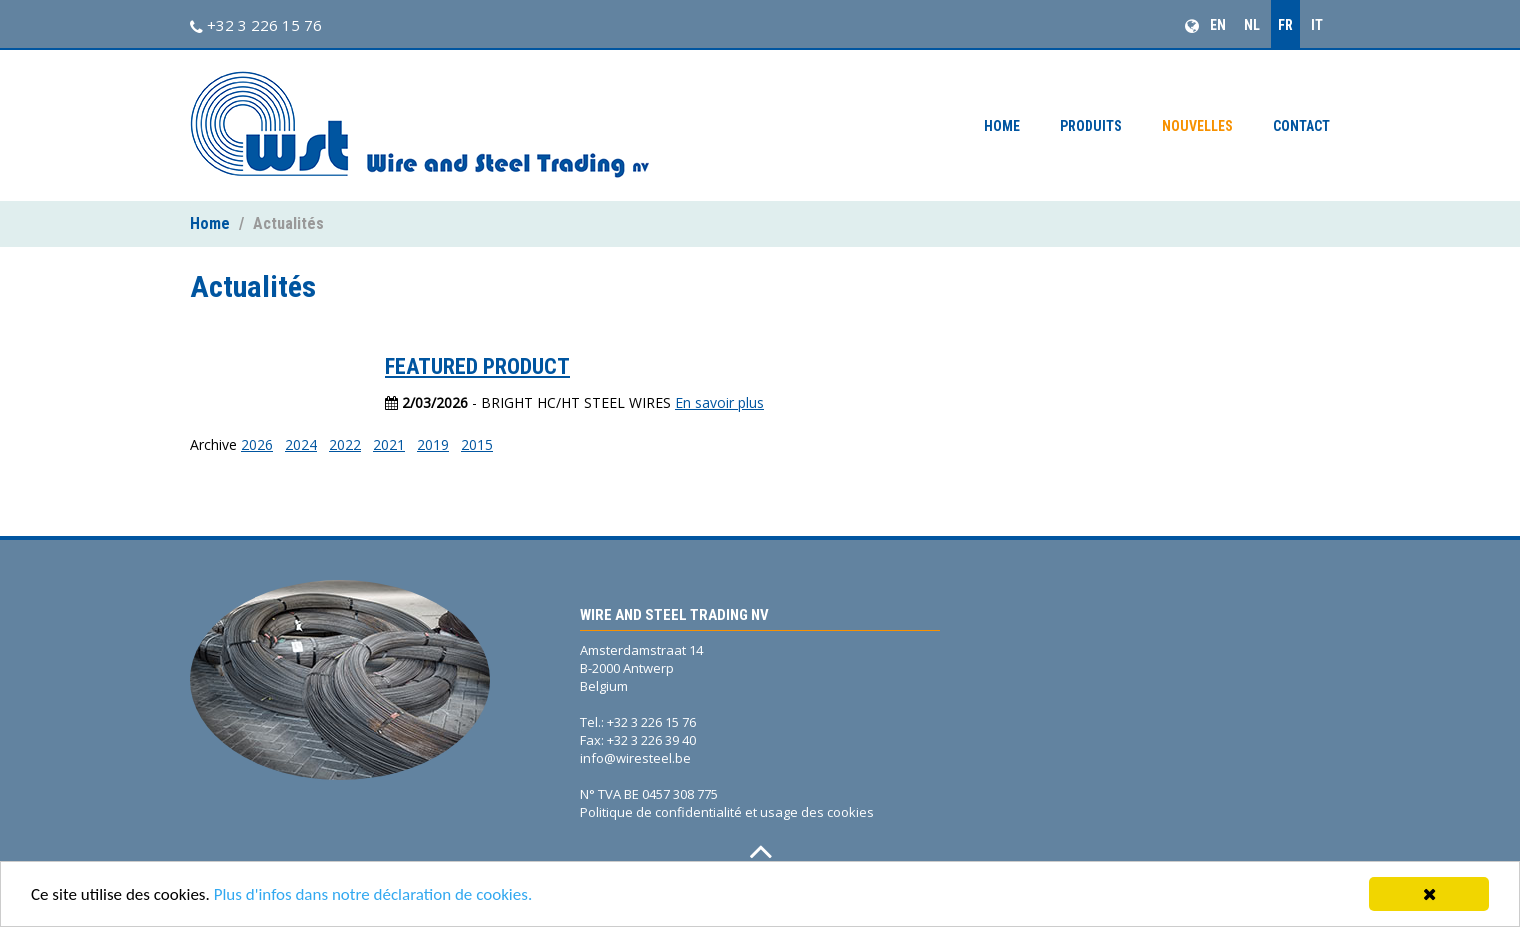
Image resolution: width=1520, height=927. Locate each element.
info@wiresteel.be (635, 758)
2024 (301, 444)
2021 (389, 444)
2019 (433, 444)
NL (1252, 25)
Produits (1091, 126)
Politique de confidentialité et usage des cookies (727, 812)
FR (1285, 25)
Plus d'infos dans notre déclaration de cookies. (373, 895)
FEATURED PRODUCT (477, 366)
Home (1002, 126)
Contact (1301, 126)
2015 (477, 444)
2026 (257, 444)
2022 (345, 444)
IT (1317, 25)
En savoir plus (719, 402)
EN (1218, 25)
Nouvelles (1197, 126)
